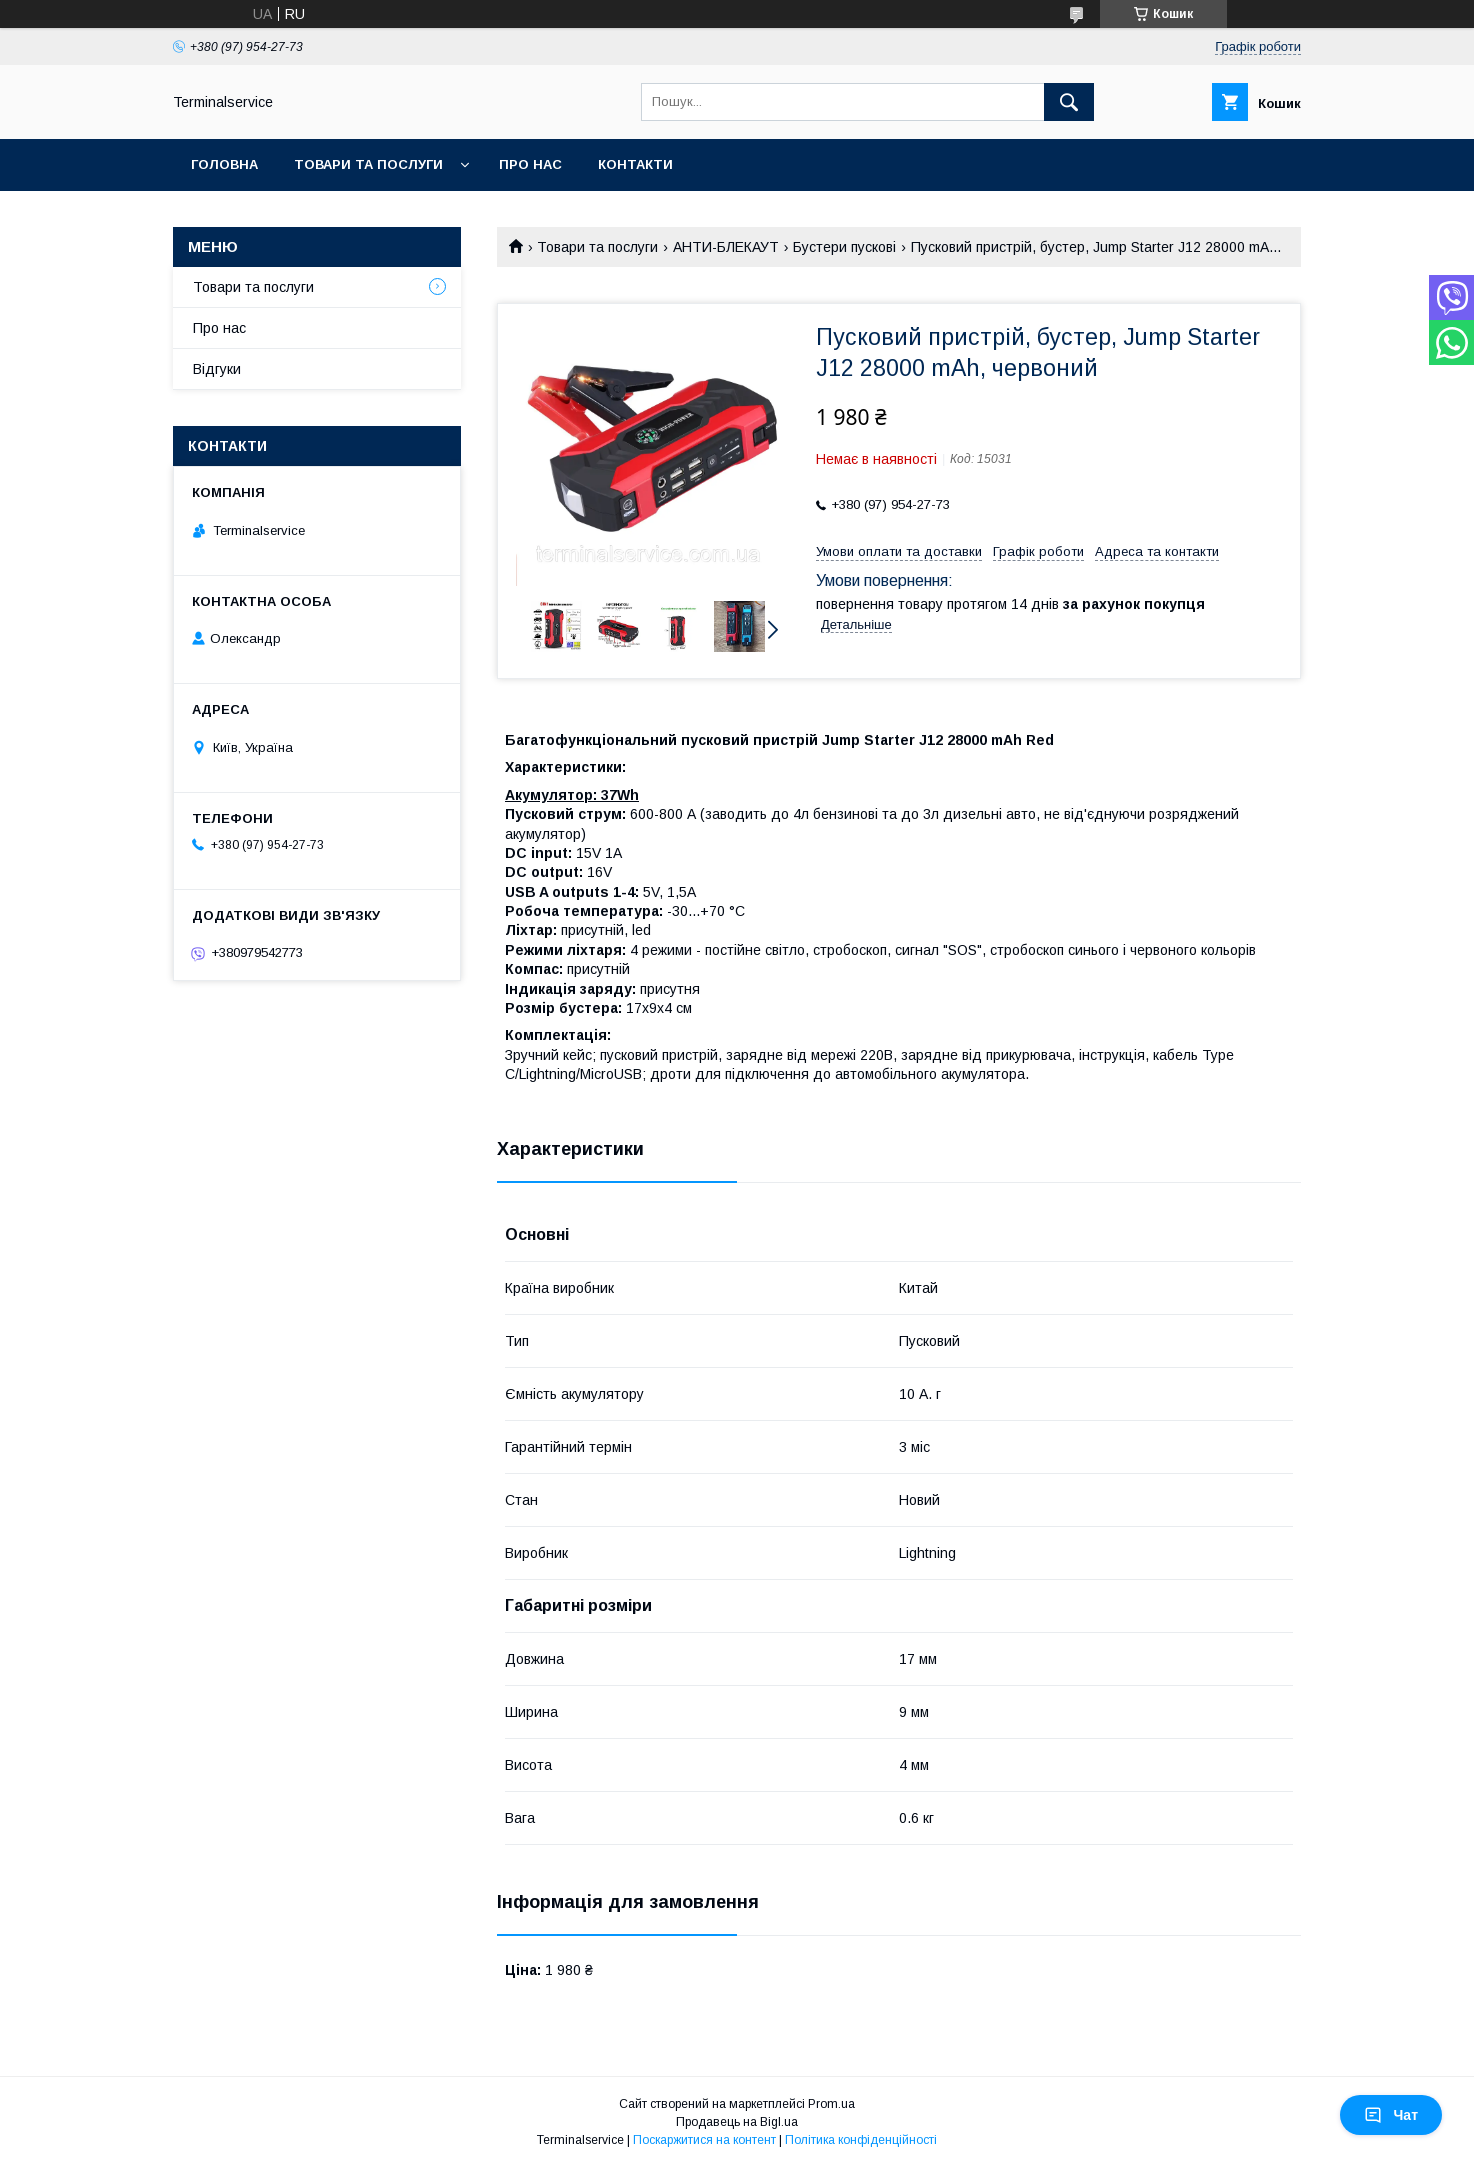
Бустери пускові (844, 247)
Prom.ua (831, 2104)
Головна (224, 164)
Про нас (530, 164)
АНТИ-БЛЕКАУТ (726, 247)
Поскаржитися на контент (704, 2140)
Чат (1391, 2115)
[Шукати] (1069, 102)
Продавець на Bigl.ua (737, 2122)
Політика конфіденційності (861, 2140)
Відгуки (217, 369)
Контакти (635, 164)
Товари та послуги (368, 164)
